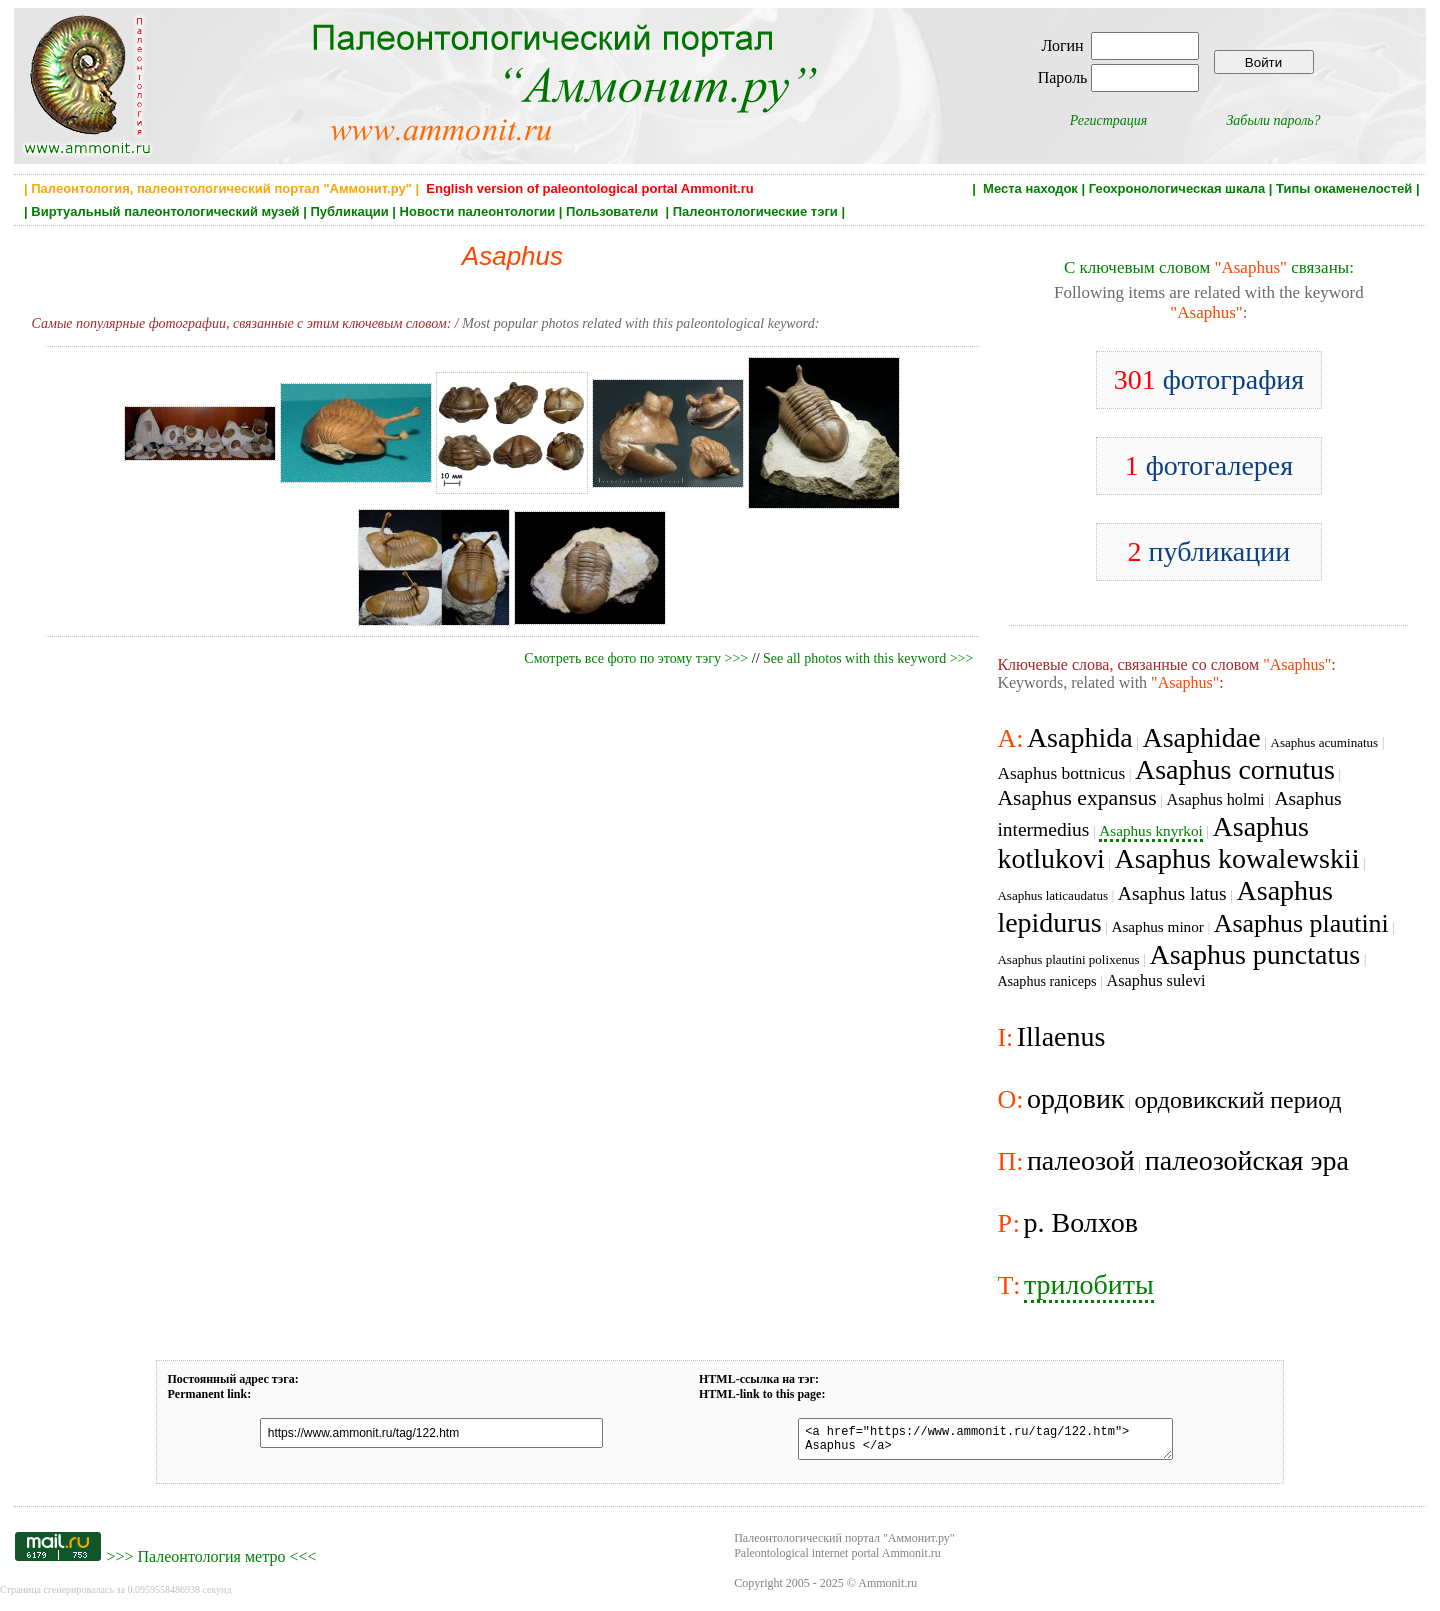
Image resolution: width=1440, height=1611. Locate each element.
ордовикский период (1237, 1100)
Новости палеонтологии (478, 211)
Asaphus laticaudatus (1052, 895)
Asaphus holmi (1215, 799)
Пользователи (614, 211)
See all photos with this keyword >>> (868, 658)
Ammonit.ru (887, 1589)
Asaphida (1080, 737)
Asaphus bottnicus (1061, 773)
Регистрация (1109, 120)
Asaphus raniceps (1046, 981)
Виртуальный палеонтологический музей (165, 211)
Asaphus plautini (1301, 923)
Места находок (1030, 188)
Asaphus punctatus (1254, 954)
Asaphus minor (1157, 926)
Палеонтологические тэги (755, 211)
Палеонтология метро (211, 1562)
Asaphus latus (1172, 893)
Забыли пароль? (1273, 120)
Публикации (349, 211)
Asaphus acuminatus (1324, 742)
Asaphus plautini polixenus (1068, 959)
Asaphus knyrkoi (1150, 830)
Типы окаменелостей (1344, 188)
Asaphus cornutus (1235, 769)
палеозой (1081, 1160)
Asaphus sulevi (1155, 980)
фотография (1209, 379)
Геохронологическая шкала (1177, 188)
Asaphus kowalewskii (1237, 858)
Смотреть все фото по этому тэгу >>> (636, 658)
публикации (1209, 551)
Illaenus (1061, 1036)
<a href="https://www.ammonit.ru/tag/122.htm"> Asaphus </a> (973, 1442)
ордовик (1076, 1098)
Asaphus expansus (1076, 798)
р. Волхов (1081, 1222)
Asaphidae (1201, 737)
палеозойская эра (1247, 1160)
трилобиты (1089, 1284)
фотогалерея (1209, 465)
